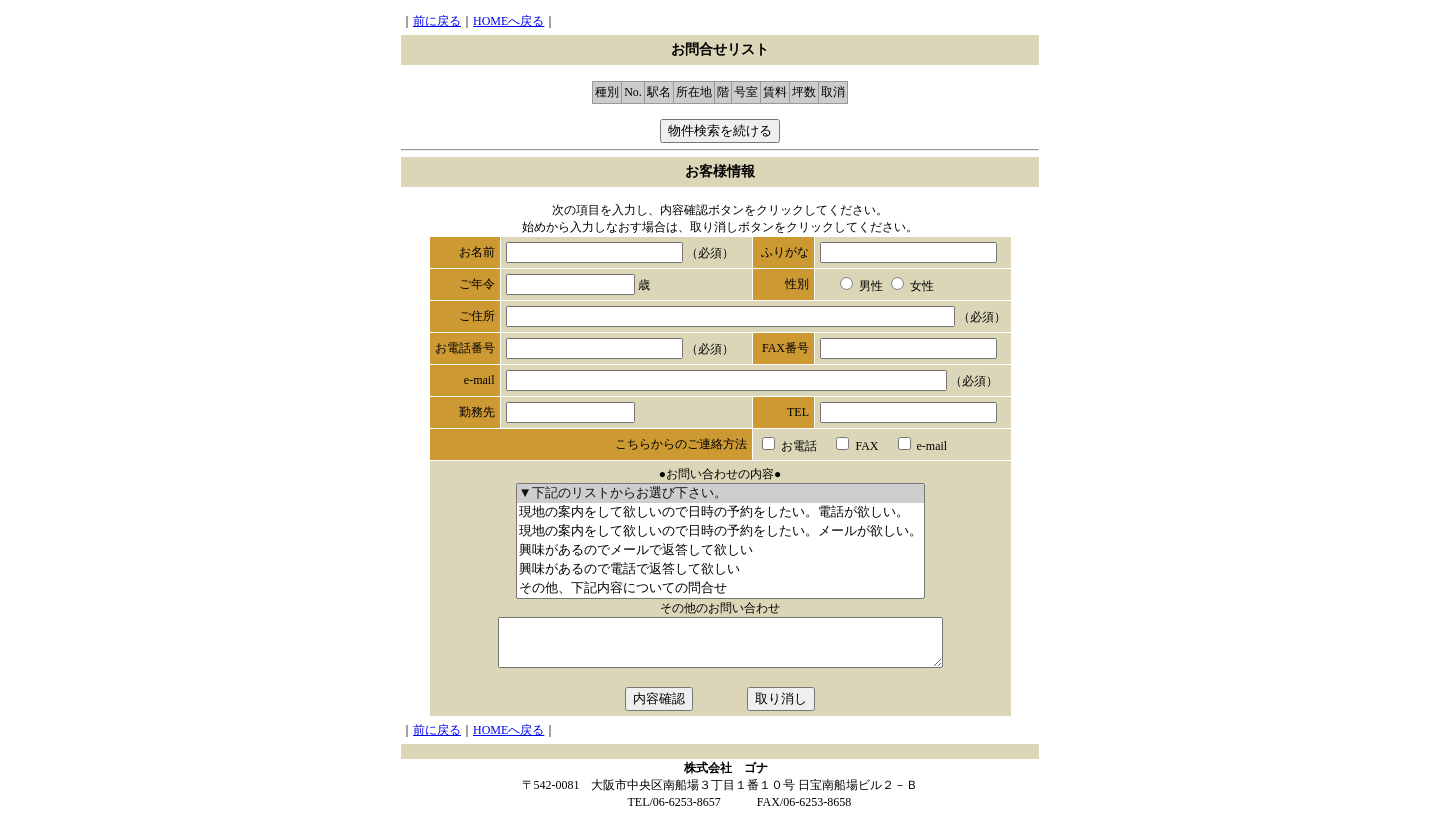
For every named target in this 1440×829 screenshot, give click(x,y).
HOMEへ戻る (508, 21)
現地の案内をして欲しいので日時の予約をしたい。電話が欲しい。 (720, 512)
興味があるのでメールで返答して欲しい (720, 550)
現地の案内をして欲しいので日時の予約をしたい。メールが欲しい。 (720, 531)
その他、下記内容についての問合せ (720, 588)
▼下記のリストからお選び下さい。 (720, 493)
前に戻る (437, 21)
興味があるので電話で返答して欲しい (720, 569)
